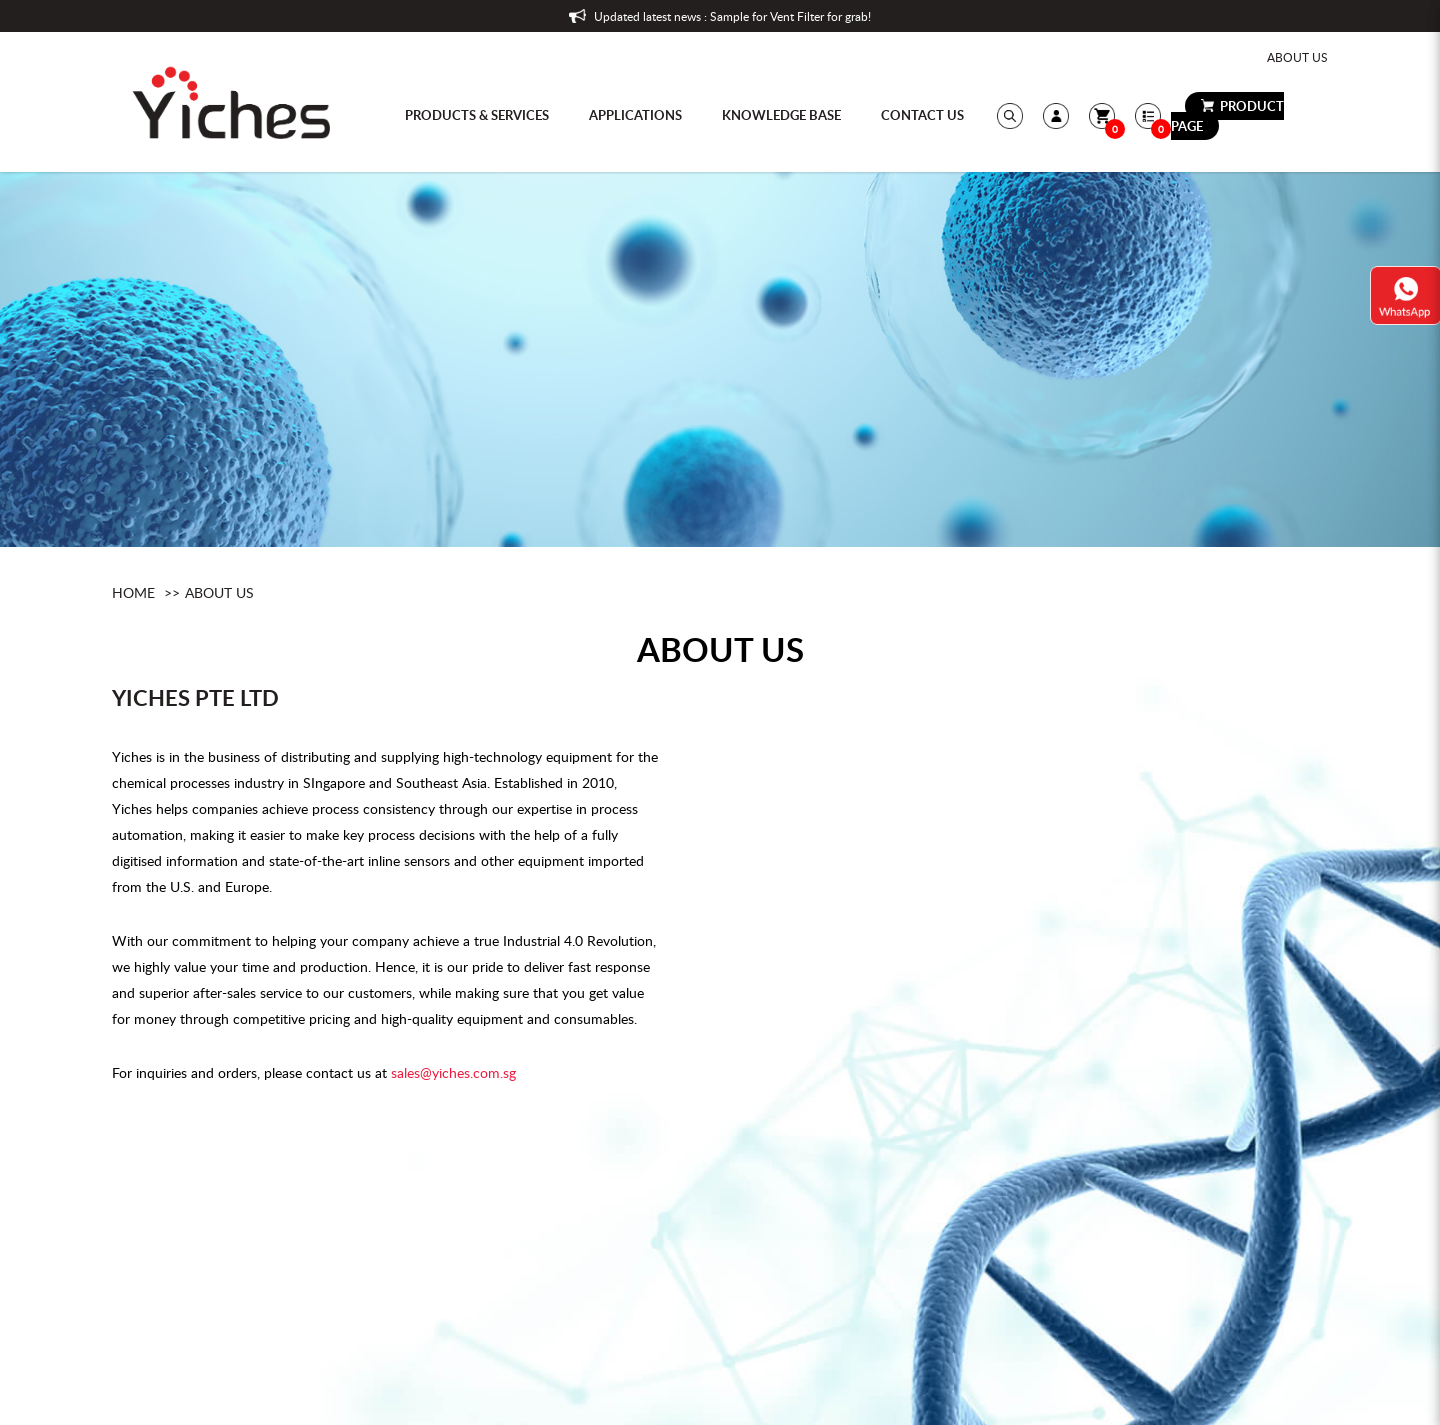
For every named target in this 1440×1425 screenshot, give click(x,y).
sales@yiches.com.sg (453, 1072)
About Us (1297, 57)
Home (133, 592)
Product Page (1227, 116)
